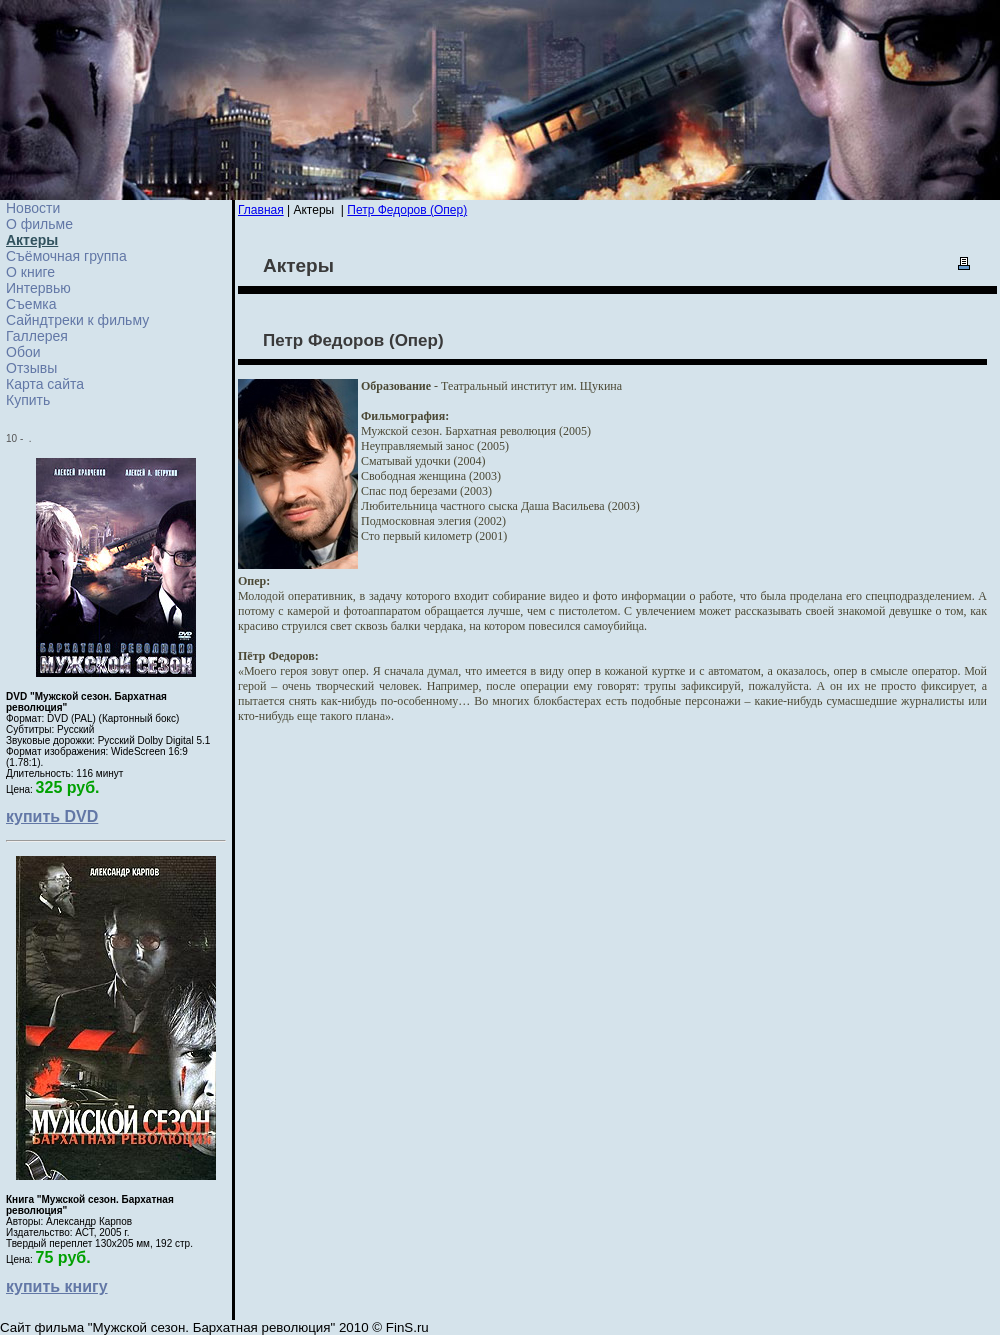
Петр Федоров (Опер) (407, 210)
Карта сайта (45, 384)
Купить (28, 400)
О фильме (39, 224)
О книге (30, 272)
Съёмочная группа (66, 256)
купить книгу (57, 1286)
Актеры (32, 240)
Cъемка (31, 304)
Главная (261, 210)
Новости (33, 208)
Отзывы (31, 368)
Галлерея (37, 336)
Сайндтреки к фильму (77, 320)
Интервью (38, 288)
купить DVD (52, 816)
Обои (23, 352)
